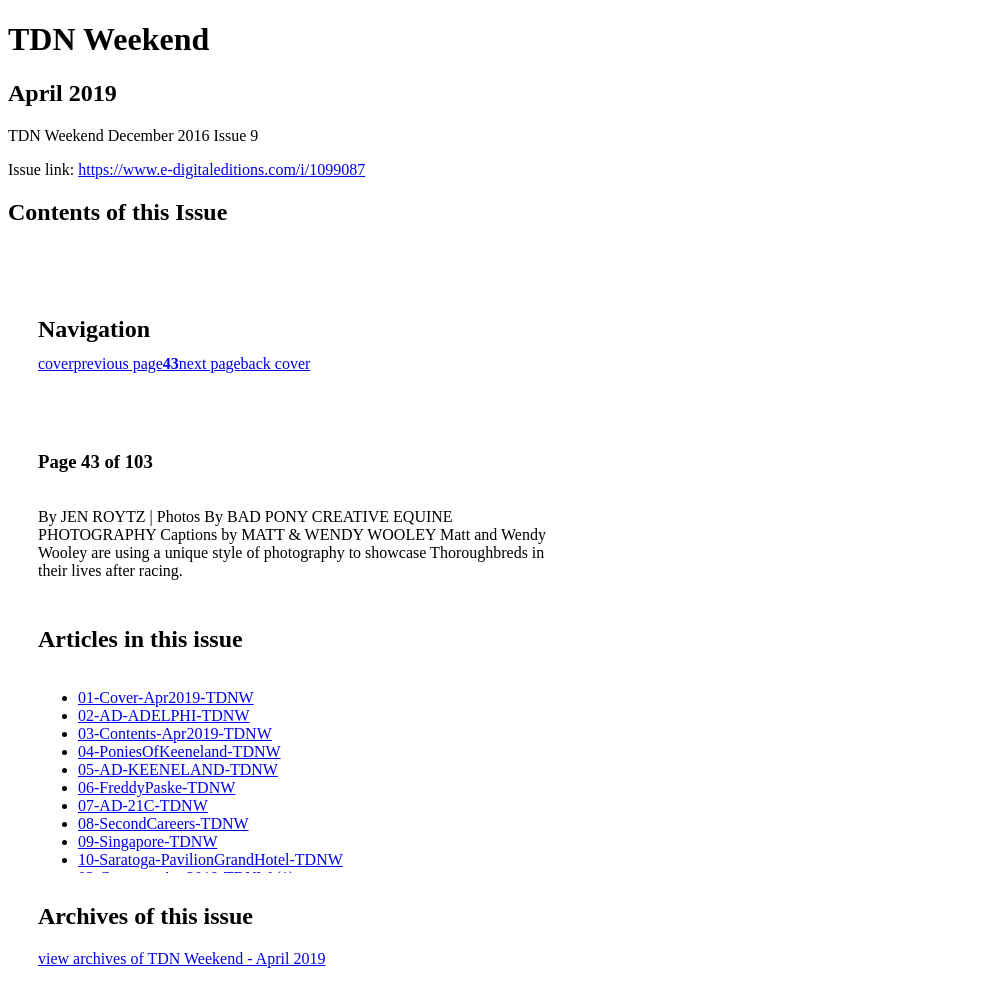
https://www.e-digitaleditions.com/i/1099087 (221, 169)
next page (210, 363)
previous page (118, 363)
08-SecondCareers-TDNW (163, 823)
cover (56, 363)
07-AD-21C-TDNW (143, 805)
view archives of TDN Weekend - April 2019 (181, 958)
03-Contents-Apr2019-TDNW (175, 733)
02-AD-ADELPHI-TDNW (164, 715)
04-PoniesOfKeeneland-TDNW (179, 751)
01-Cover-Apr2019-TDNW (166, 697)
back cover (276, 363)
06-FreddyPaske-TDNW (156, 787)
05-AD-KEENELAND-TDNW (178, 769)
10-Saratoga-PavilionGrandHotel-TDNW (210, 859)
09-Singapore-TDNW (148, 841)
